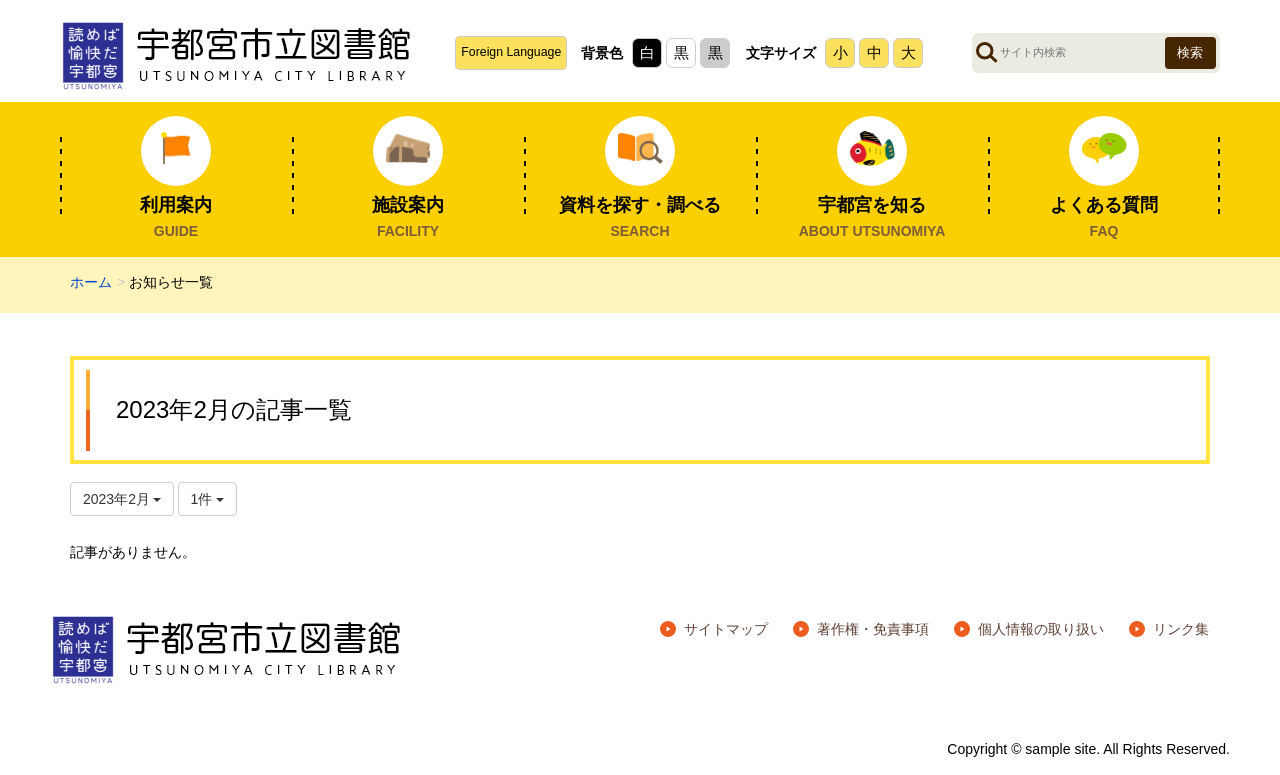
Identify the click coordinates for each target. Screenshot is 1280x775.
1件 (208, 499)
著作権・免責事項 (873, 629)
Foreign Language (511, 52)
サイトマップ (726, 629)
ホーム (91, 282)
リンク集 (1181, 629)
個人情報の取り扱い (1041, 629)
